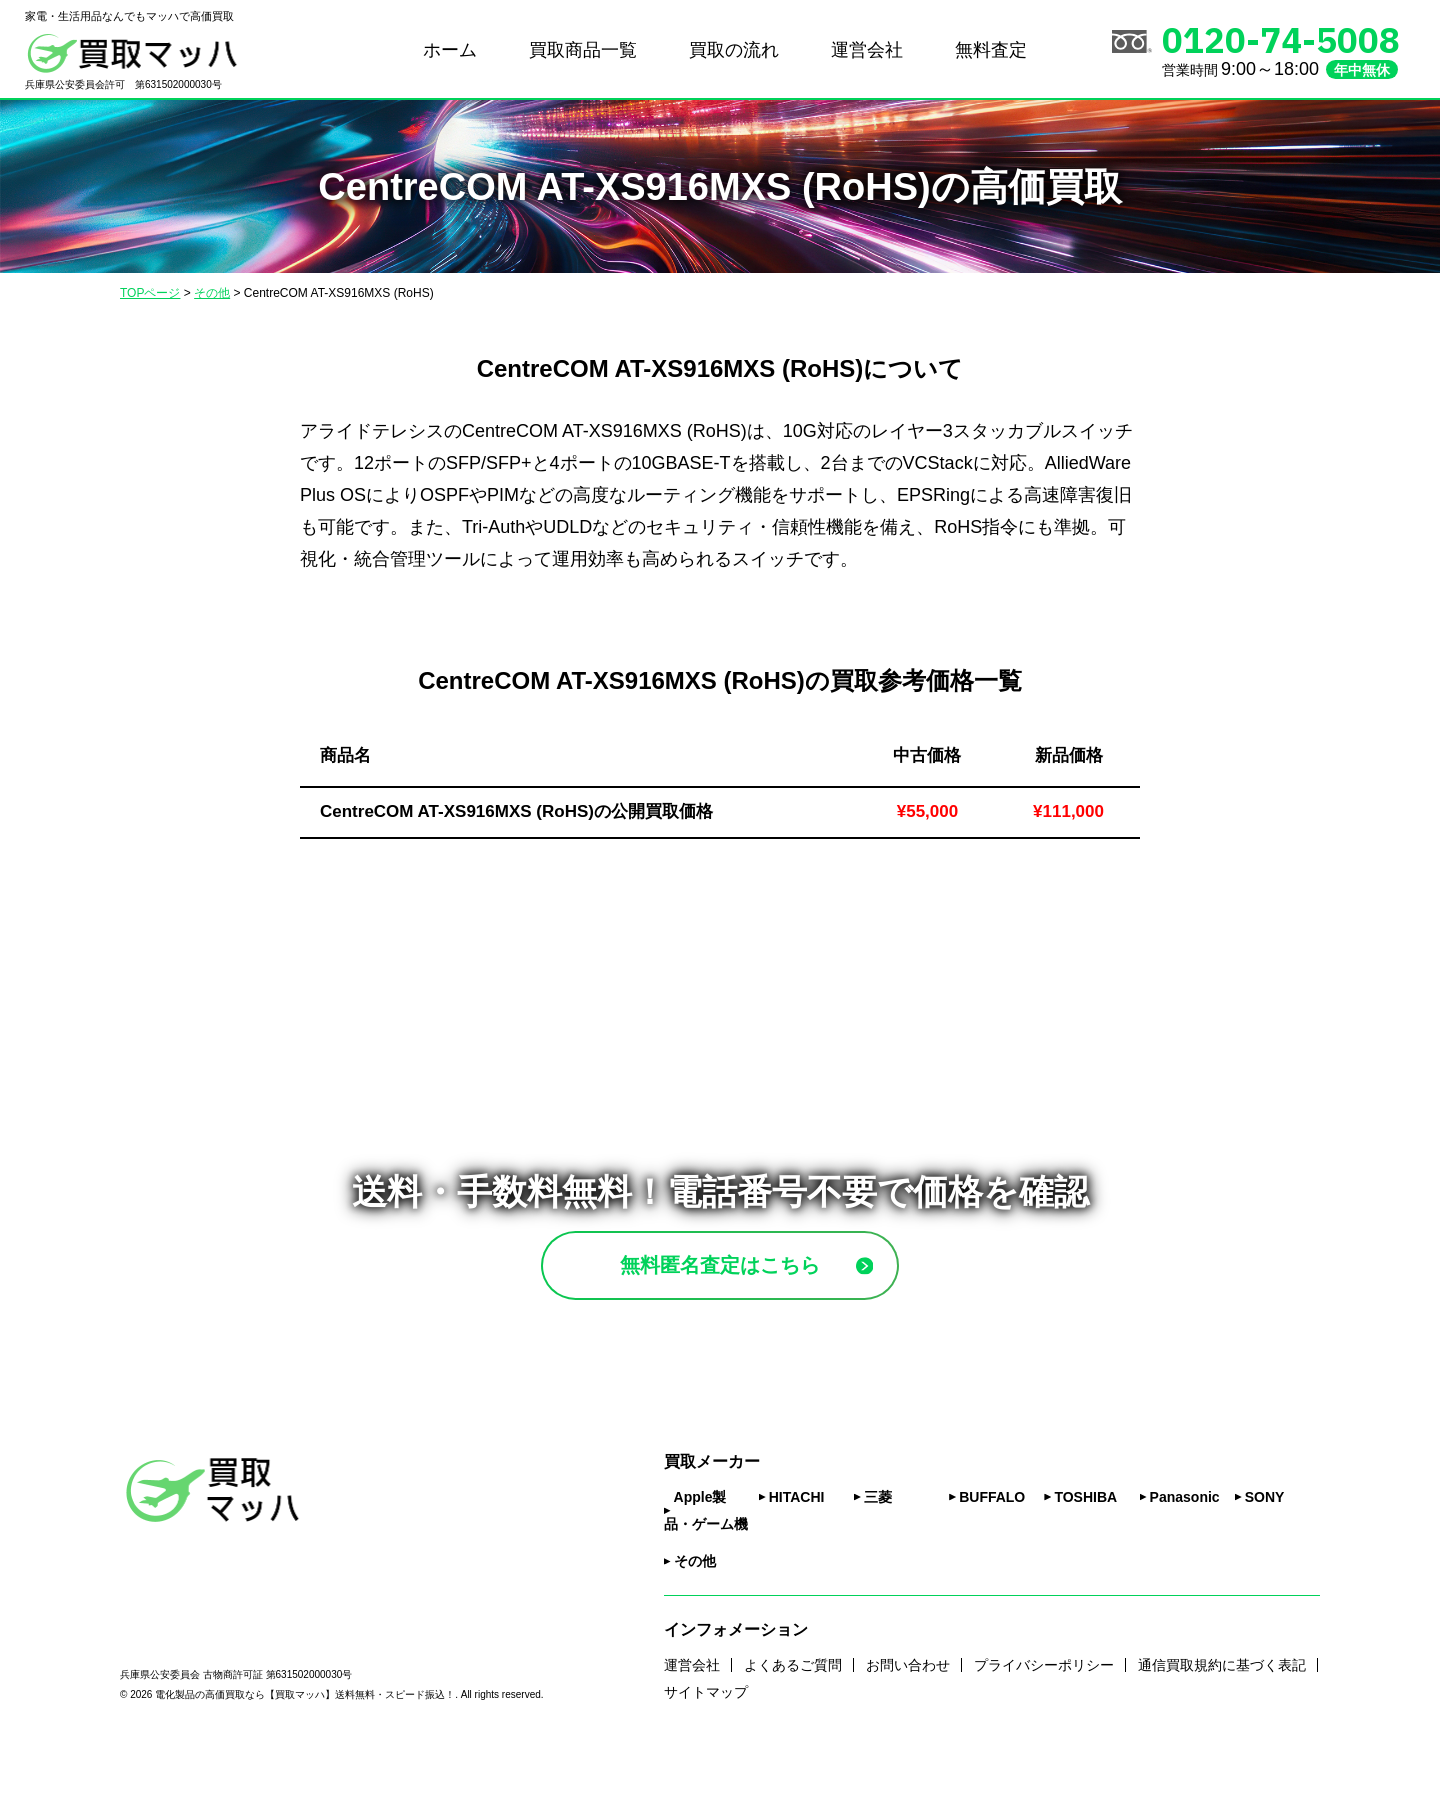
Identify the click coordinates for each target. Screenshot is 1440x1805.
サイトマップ (706, 1741)
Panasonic (1185, 1547)
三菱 (878, 1547)
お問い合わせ (908, 1714)
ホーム (450, 50)
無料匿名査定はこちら (767, 1289)
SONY (1265, 1547)
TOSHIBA (1085, 1547)
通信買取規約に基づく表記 (1222, 1714)
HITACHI (797, 1547)
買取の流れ (734, 50)
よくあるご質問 (793, 1714)
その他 (695, 1611)
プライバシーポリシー (1044, 1714)
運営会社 (867, 50)
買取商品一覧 (583, 50)
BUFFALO (992, 1547)
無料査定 (991, 50)
